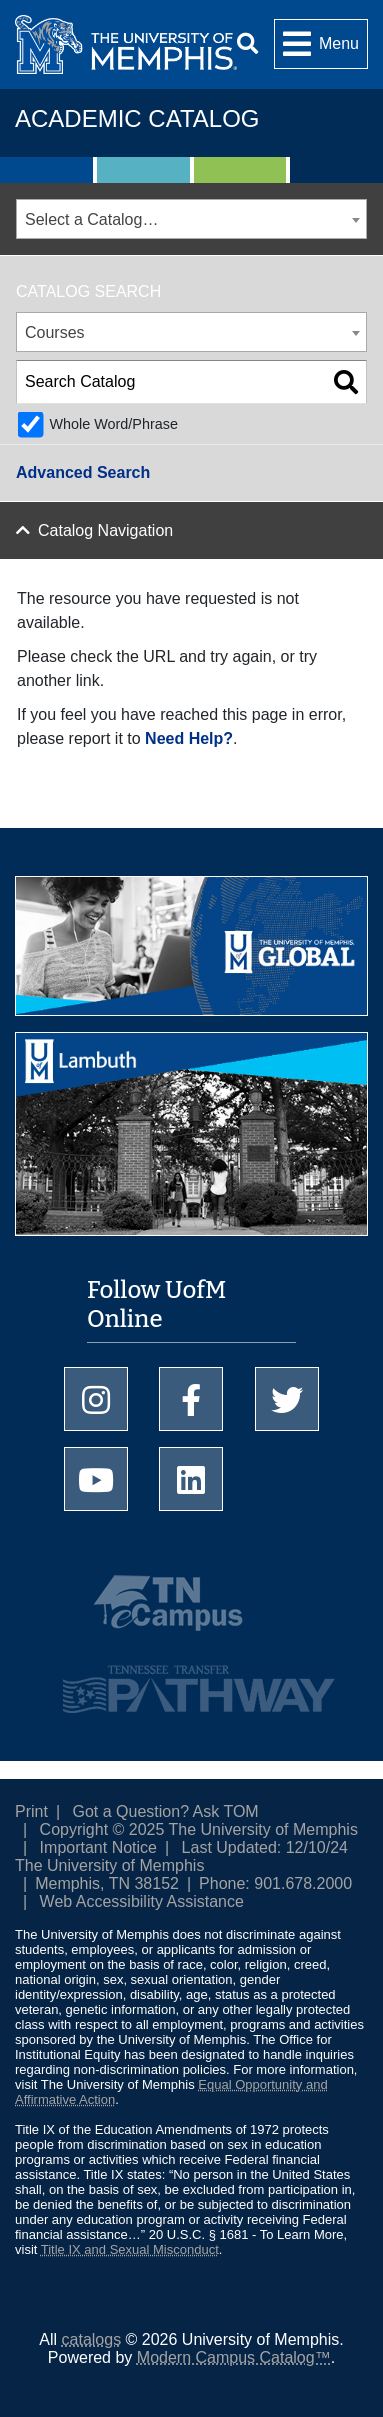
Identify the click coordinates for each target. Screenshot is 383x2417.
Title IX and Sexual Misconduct (130, 2249)
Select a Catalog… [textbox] (91, 219)
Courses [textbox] (55, 332)
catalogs (92, 2339)
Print (31, 1811)
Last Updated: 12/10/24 (265, 1847)
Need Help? (189, 738)
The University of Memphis (109, 1865)
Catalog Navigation (105, 530)
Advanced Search (83, 472)
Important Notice (98, 1847)
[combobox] (191, 219)
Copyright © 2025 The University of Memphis (199, 1829)
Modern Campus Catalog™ (234, 2357)
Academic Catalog (137, 118)
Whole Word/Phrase (113, 424)
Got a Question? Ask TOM (166, 1811)
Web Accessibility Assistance (142, 1901)
